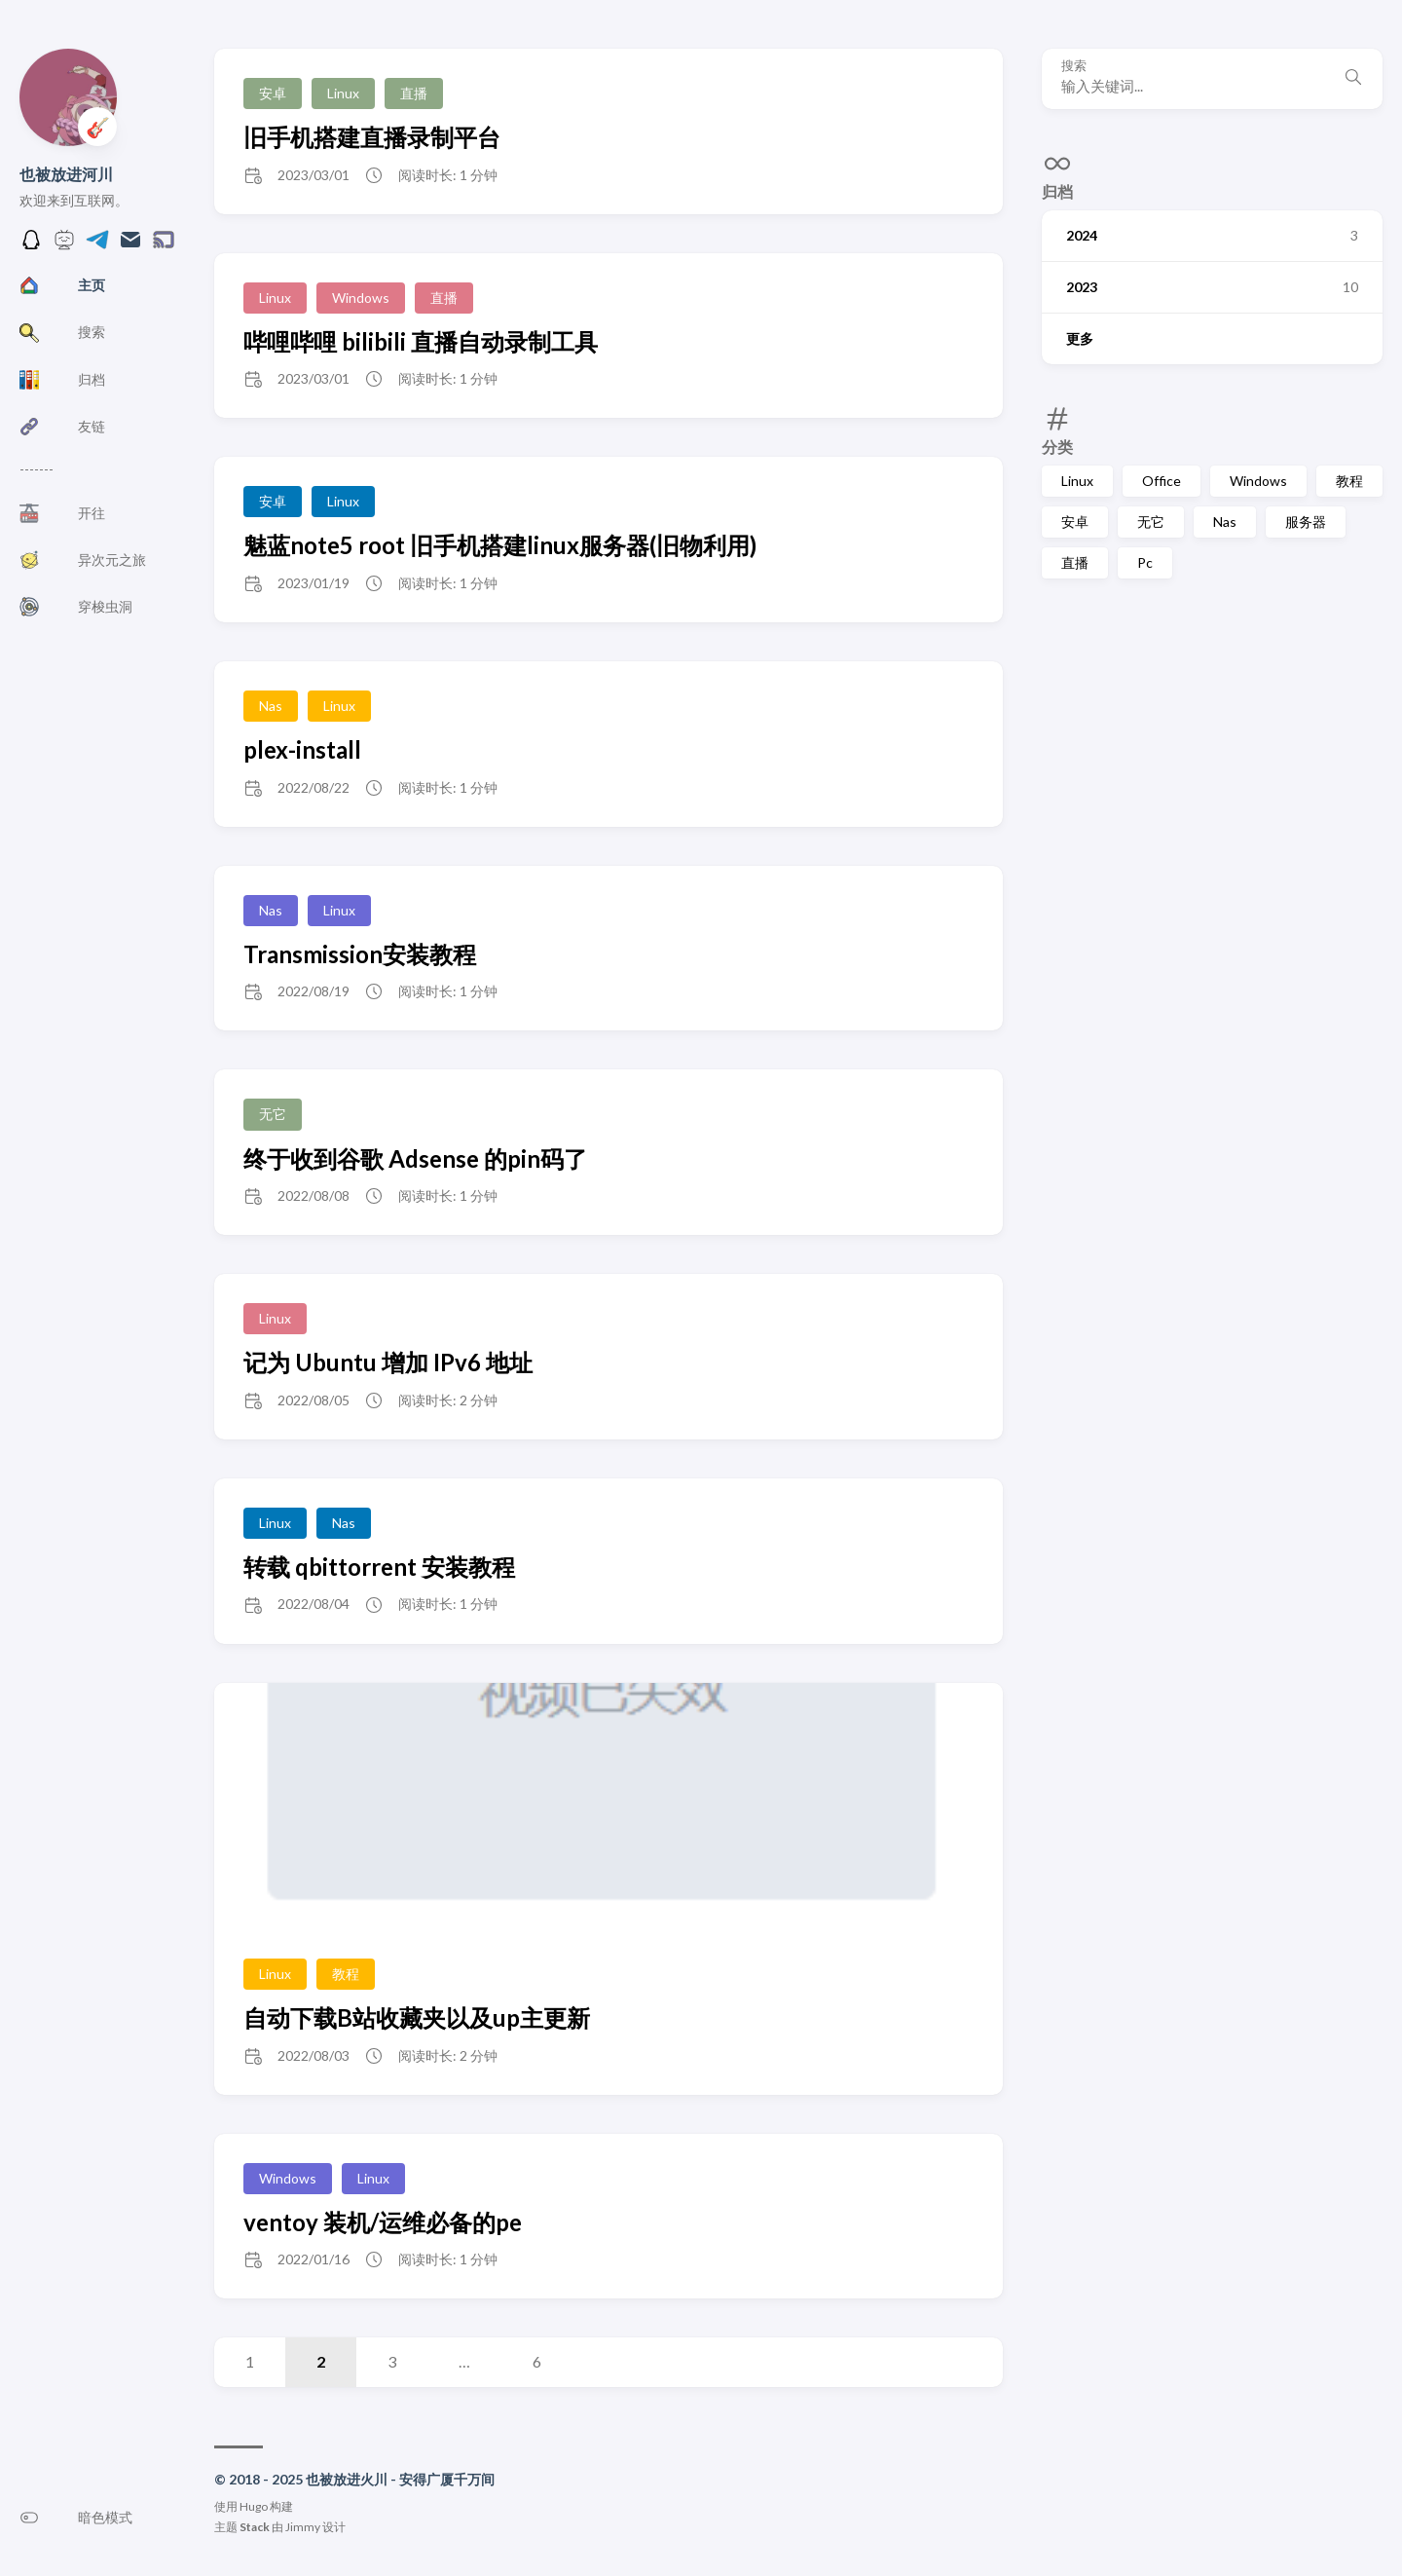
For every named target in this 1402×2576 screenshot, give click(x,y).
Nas (1224, 521)
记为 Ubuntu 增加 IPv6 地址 (388, 1362)
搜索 (1074, 65)
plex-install (302, 749)
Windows (1258, 480)
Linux (1077, 480)
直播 (1074, 562)
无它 (1150, 521)
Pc (1145, 562)
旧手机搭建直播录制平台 (371, 137)
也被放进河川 (66, 174)
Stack (255, 2527)
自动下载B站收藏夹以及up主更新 (416, 2017)
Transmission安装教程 (359, 954)
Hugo (254, 2506)
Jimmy (302, 2527)
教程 (1349, 480)
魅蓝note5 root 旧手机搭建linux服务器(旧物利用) (499, 545)
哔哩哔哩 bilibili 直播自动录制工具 (420, 341)
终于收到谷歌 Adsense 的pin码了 (415, 1158)
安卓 (1074, 521)
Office (1161, 480)
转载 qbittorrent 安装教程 (379, 1566)
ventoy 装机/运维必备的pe (382, 2222)
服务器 (1305, 521)
